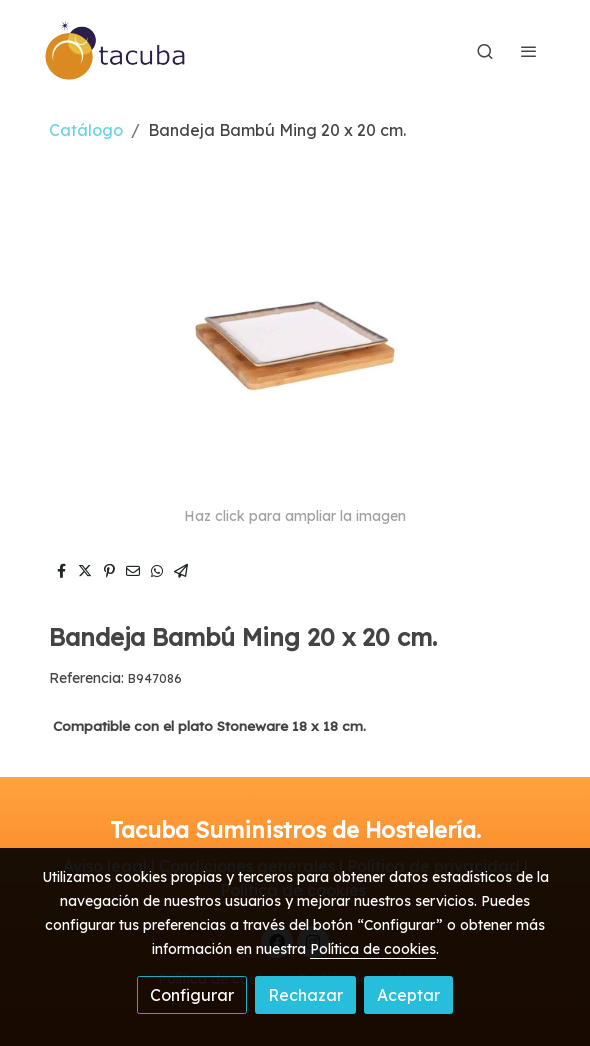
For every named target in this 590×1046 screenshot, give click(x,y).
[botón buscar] (485, 51)
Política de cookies (373, 949)
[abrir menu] (529, 51)
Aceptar (408, 995)
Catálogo (86, 130)
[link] (116, 51)
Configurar (192, 995)
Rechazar (305, 995)
